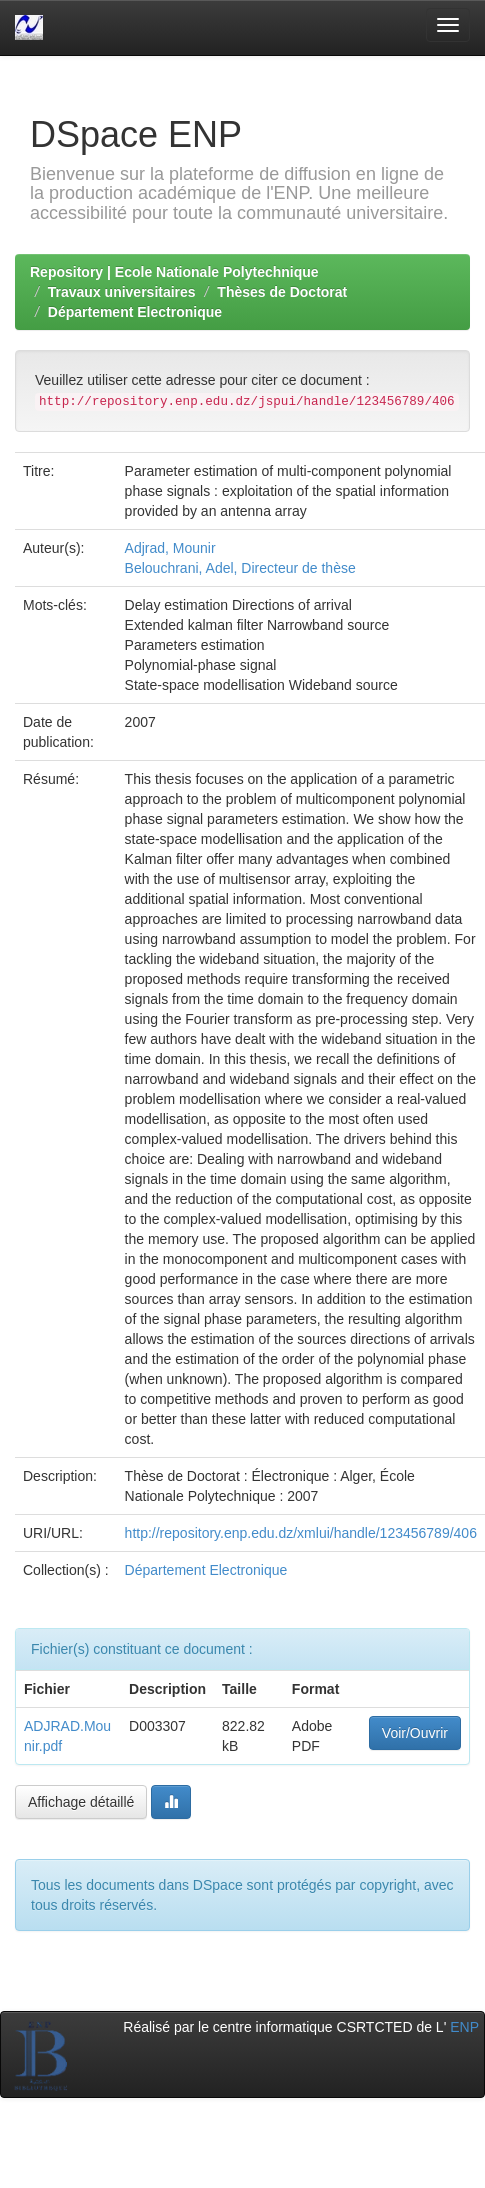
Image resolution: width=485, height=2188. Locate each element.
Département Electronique (135, 312)
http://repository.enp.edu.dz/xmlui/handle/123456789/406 (301, 1533)
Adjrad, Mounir (170, 548)
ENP (464, 2027)
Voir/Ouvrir (415, 1733)
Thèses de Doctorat (282, 292)
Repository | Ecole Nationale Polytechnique (174, 272)
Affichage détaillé (81, 1802)
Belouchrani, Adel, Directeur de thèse (240, 568)
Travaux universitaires (122, 292)
